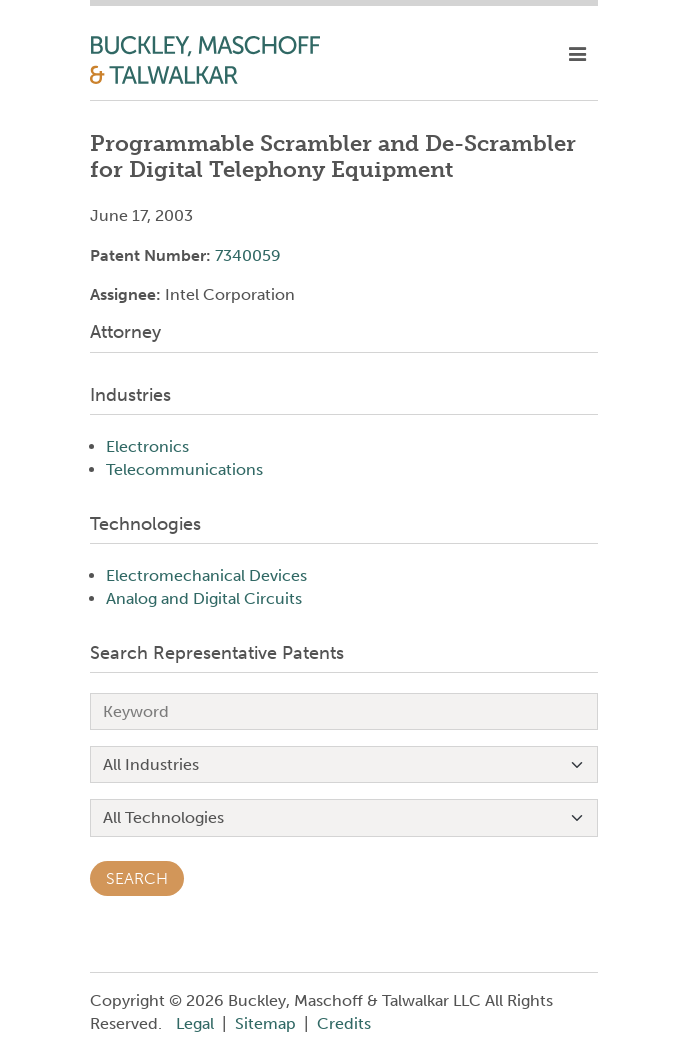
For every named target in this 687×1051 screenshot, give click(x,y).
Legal (195, 1023)
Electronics (147, 446)
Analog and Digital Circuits (204, 598)
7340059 (248, 255)
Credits (344, 1023)
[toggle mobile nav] (577, 55)
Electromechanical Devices (206, 575)
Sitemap (265, 1023)
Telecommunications (184, 469)
